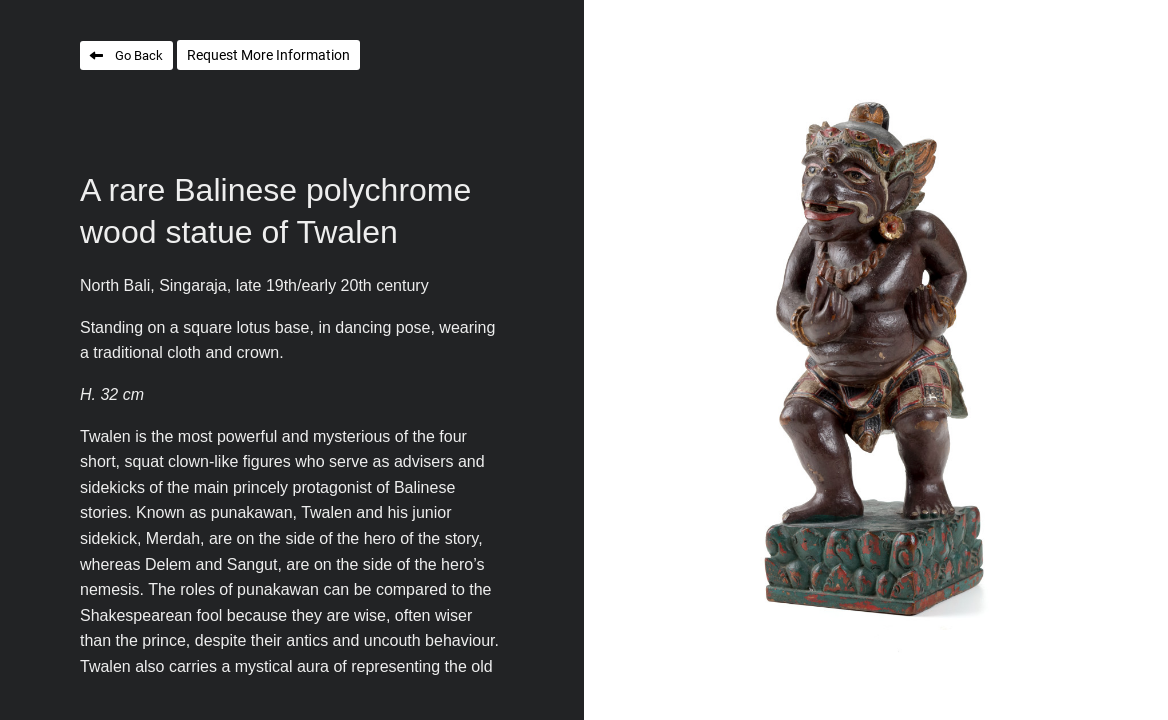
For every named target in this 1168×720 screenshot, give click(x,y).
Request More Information (268, 55)
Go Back (139, 55)
